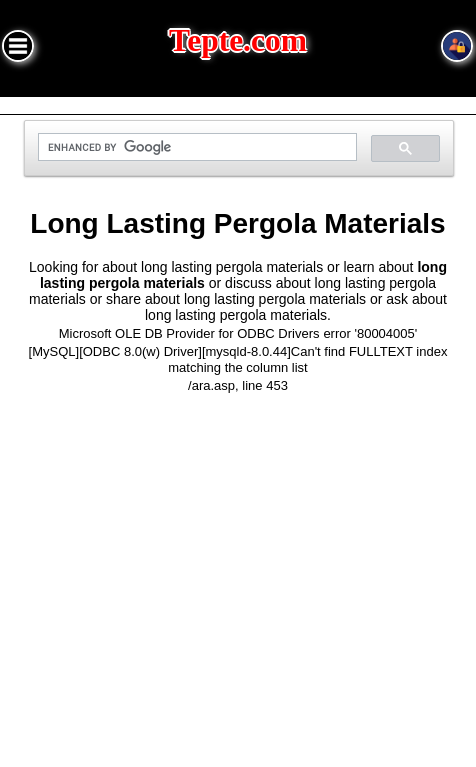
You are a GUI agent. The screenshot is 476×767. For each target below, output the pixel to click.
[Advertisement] (238, 583)
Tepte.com (238, 40)
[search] (195, 147)
